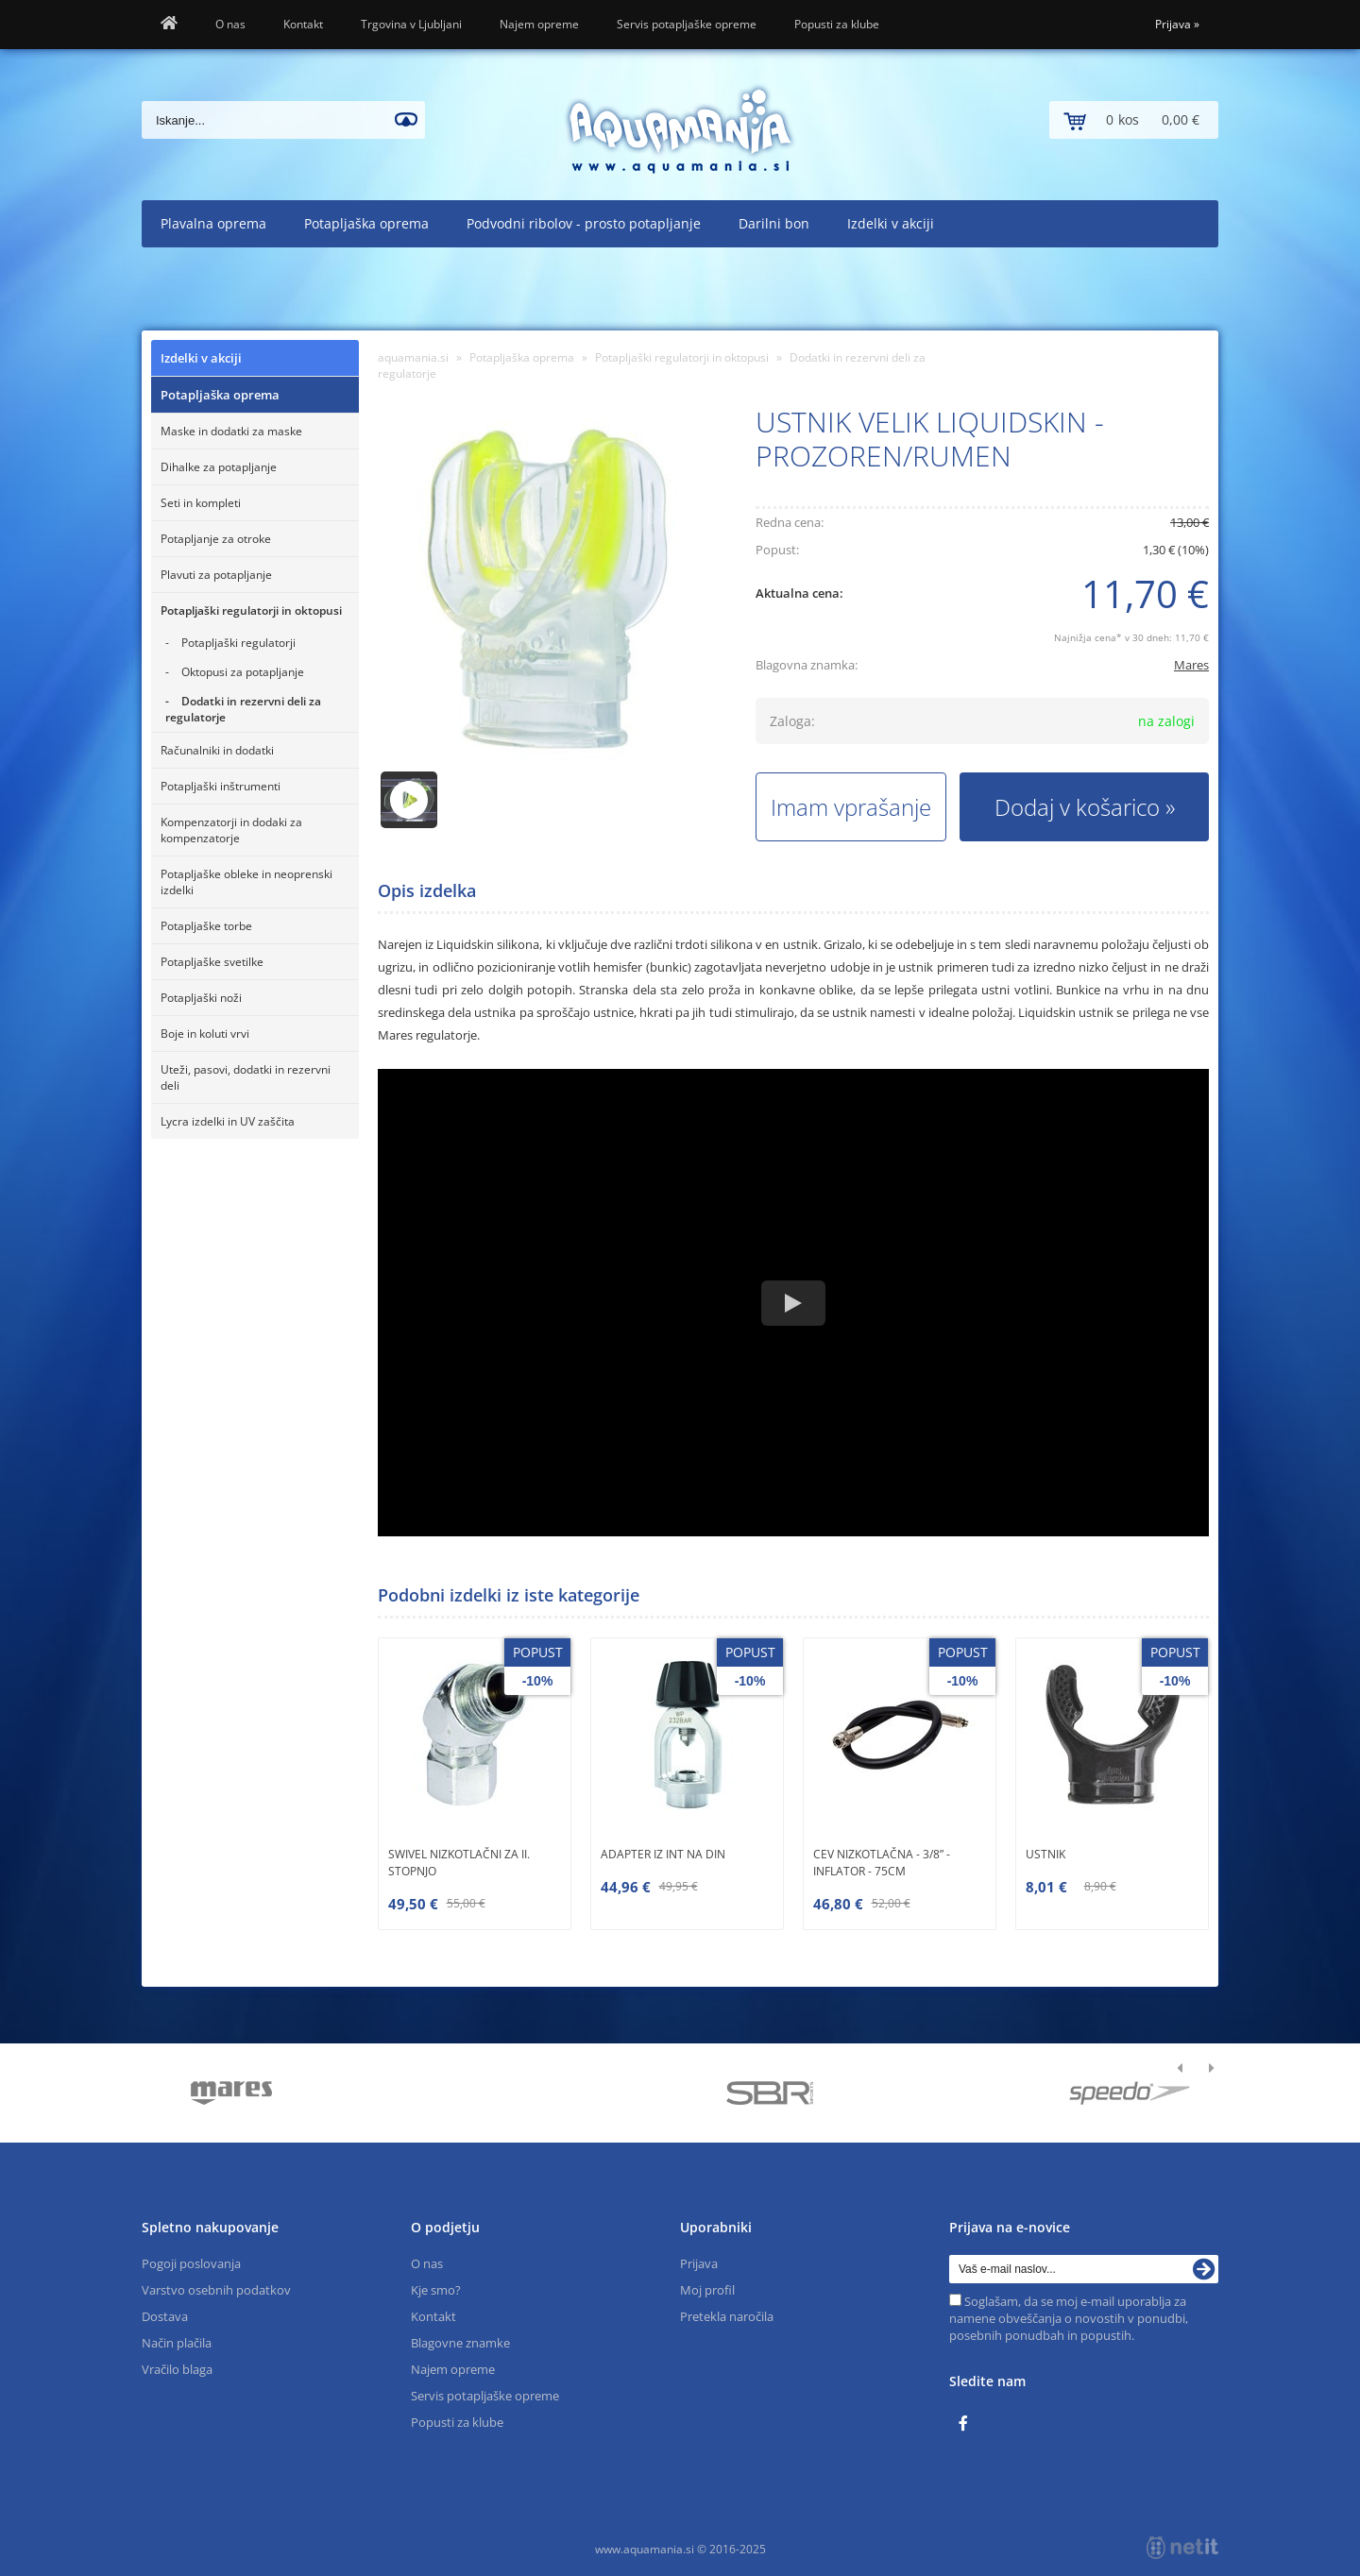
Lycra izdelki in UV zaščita (228, 1121)
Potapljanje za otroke (216, 539)
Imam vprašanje (851, 806)
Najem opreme (539, 24)
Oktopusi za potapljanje (242, 672)
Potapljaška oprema (366, 223)
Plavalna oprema (213, 223)
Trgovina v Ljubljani (411, 24)
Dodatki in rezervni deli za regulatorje (243, 709)
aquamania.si (413, 357)
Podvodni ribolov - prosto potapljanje (584, 223)
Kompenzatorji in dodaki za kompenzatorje (231, 830)
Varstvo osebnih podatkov (216, 2289)
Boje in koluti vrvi (205, 1033)
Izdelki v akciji (890, 223)
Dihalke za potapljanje (219, 467)
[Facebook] (968, 2423)
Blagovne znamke (460, 2342)
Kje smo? (436, 2289)
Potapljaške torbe (206, 926)
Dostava (165, 2316)
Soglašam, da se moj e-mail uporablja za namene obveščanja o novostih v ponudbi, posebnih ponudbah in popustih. (1068, 2318)
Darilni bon (774, 223)
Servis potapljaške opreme (686, 24)
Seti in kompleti (201, 503)
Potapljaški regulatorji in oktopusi (251, 610)
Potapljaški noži (201, 998)
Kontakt (303, 24)
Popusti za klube (836, 24)
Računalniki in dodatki (217, 750)
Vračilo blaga (177, 2369)
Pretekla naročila (727, 2316)
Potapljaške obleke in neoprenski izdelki (246, 882)
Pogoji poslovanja (191, 2263)
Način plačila (177, 2342)
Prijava (1177, 24)
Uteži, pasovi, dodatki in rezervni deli (246, 1077)
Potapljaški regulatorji (238, 643)
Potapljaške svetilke (212, 962)
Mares (1191, 664)
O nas (230, 24)
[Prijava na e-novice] (1204, 2269)
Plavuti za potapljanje (216, 575)
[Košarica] (1133, 120)
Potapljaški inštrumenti (220, 786)
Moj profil (707, 2289)
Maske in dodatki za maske (231, 431)
